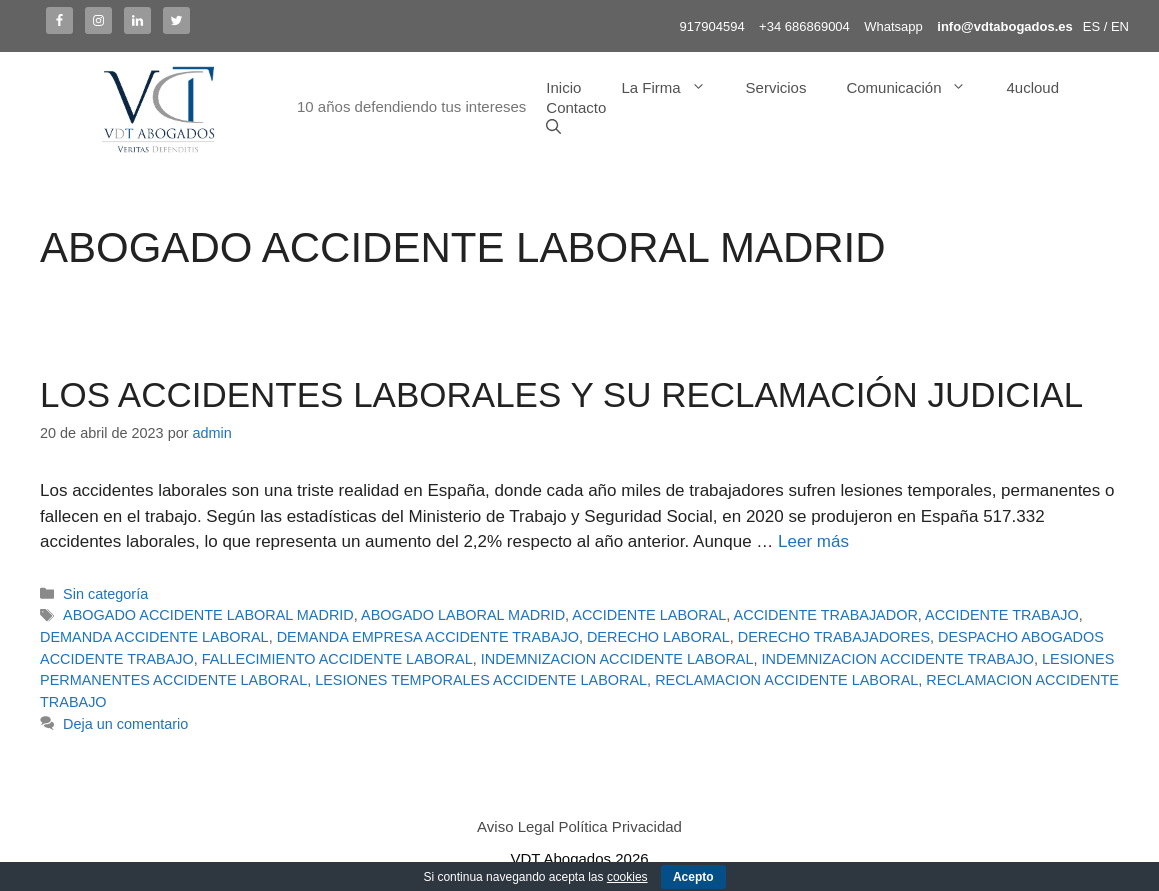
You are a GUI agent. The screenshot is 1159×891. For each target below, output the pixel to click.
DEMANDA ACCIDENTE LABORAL (154, 637)
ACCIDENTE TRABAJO (1002, 615)
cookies (627, 877)
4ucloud (1032, 87)
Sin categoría (105, 594)
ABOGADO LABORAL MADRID (463, 615)
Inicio (563, 87)
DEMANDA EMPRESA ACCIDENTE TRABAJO (428, 637)
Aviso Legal (515, 826)
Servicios (776, 87)
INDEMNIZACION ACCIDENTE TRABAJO (898, 659)
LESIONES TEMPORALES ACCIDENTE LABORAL (481, 680)
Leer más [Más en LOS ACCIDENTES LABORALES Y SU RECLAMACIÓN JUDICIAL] (813, 541)
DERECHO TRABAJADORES (834, 637)
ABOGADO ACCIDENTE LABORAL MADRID (208, 615)
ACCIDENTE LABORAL (649, 615)
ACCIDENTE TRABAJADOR (826, 615)
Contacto (576, 107)
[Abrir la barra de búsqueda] (553, 128)
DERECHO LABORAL (658, 637)
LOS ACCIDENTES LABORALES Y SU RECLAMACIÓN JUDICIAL (561, 394)
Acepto (693, 877)
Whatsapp (893, 26)
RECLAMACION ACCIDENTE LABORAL (786, 680)
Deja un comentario (125, 724)
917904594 (712, 26)
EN (1120, 26)
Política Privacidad (620, 826)
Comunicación (916, 88)
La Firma (673, 88)
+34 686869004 (804, 26)
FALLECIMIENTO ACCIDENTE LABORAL (337, 659)
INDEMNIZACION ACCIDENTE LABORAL (617, 659)
